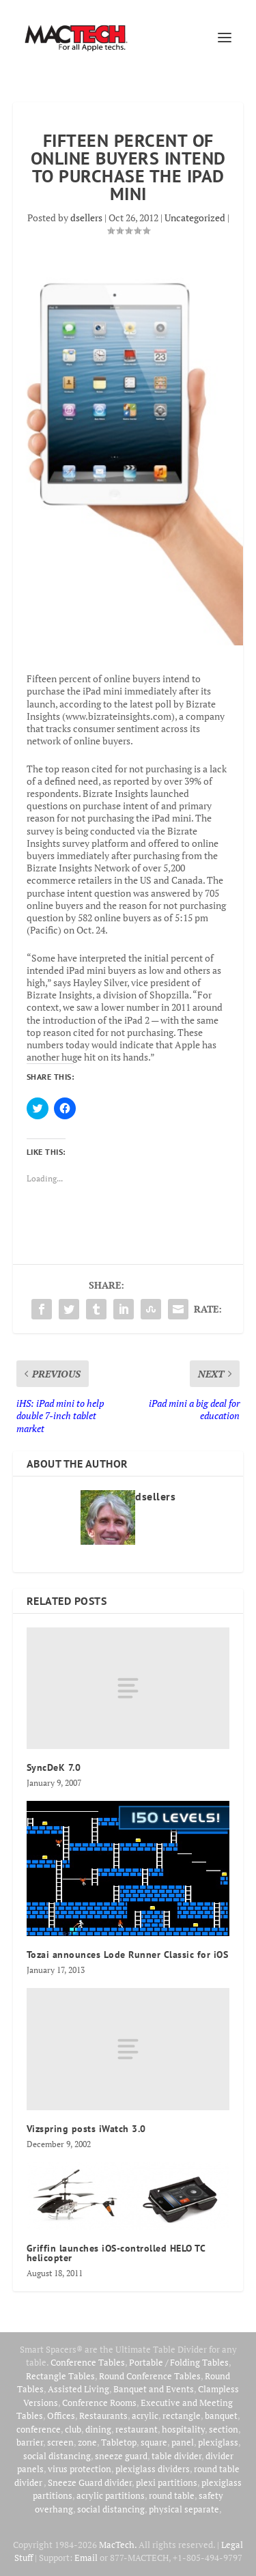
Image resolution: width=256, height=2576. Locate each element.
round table (172, 2495)
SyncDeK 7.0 (54, 1767)
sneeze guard (121, 2456)
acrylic (145, 2415)
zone (87, 2442)
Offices (61, 2415)
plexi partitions (166, 2482)
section (223, 2429)
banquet (221, 2415)
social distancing (57, 2456)
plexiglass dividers (152, 2469)
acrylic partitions (110, 2495)
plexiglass (218, 2442)
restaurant (136, 2429)
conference (38, 2429)
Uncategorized (195, 217)
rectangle (181, 2415)
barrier (29, 2442)
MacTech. (118, 2544)
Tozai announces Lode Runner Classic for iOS (128, 1954)
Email (86, 2557)
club (73, 2429)
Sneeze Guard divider (90, 2482)
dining (98, 2429)
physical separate (184, 2509)
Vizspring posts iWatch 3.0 (86, 2129)
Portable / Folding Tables (179, 2362)
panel (182, 2442)
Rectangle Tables (60, 2376)
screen (60, 2442)
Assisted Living (78, 2389)
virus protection (79, 2469)
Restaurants (103, 2415)
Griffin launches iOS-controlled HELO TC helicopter (116, 2253)
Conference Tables (88, 2362)
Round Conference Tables (150, 2376)
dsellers (86, 217)
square (154, 2442)
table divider (176, 2456)
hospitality (183, 2429)
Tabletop (119, 2442)
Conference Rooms (99, 2402)
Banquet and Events (153, 2389)
